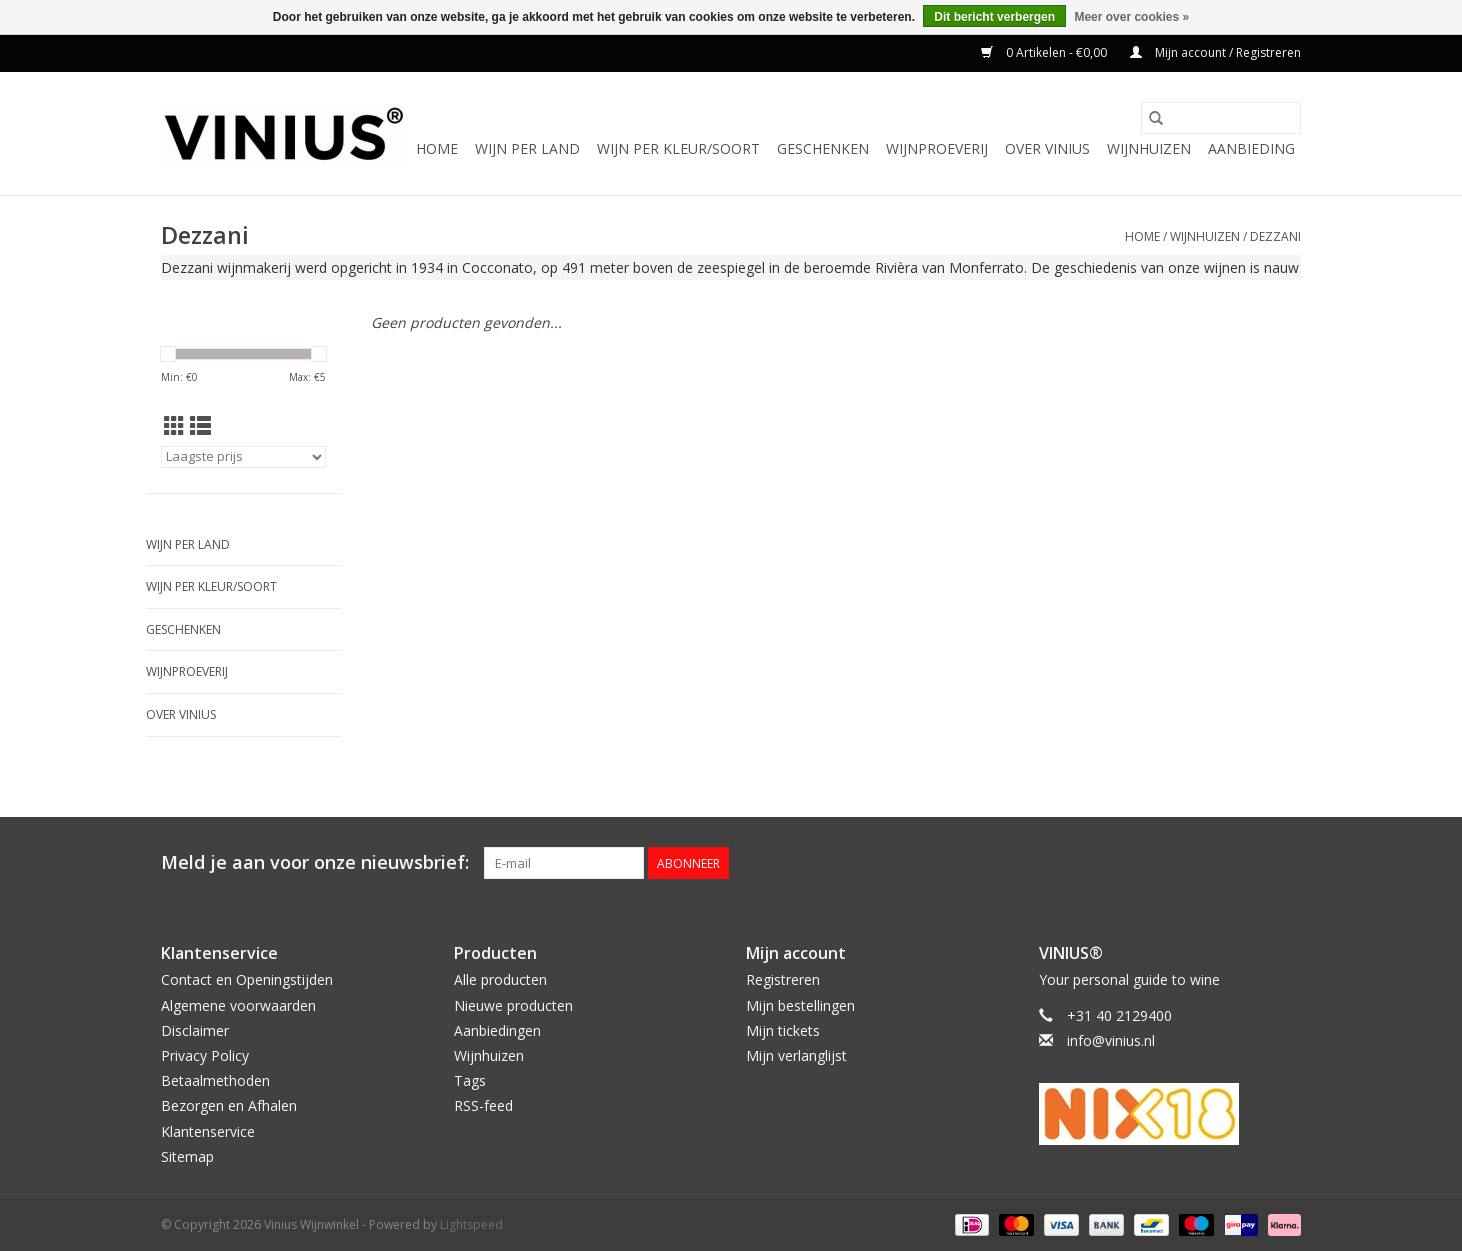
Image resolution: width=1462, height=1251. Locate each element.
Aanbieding (1251, 148)
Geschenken (823, 148)
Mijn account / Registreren (1215, 52)
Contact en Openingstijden (247, 979)
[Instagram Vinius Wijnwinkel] (1285, 863)
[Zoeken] (1221, 118)
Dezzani (1275, 236)
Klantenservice (208, 1131)
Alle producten (500, 979)
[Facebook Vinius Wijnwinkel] (1213, 863)
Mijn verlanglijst (796, 1055)
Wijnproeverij (937, 148)
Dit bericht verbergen (994, 17)
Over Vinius (1047, 148)
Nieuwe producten (513, 1005)
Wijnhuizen (1149, 148)
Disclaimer (195, 1030)
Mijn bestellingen (800, 1005)
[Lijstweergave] (200, 426)
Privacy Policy (205, 1055)
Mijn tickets (783, 1030)
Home (437, 148)
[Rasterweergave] (174, 426)
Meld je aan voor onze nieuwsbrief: (315, 862)
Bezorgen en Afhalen (229, 1105)
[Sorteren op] (243, 457)
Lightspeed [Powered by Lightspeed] (471, 1224)
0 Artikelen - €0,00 (1045, 52)
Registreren (783, 979)
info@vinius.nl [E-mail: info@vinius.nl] (1111, 1040)
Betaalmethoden (215, 1080)
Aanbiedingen (497, 1030)
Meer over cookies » (1131, 17)
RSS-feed (483, 1105)
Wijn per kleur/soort (678, 148)
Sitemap (187, 1156)
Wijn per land (527, 148)
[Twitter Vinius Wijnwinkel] (1249, 863)
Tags (470, 1080)
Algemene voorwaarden (238, 1005)
